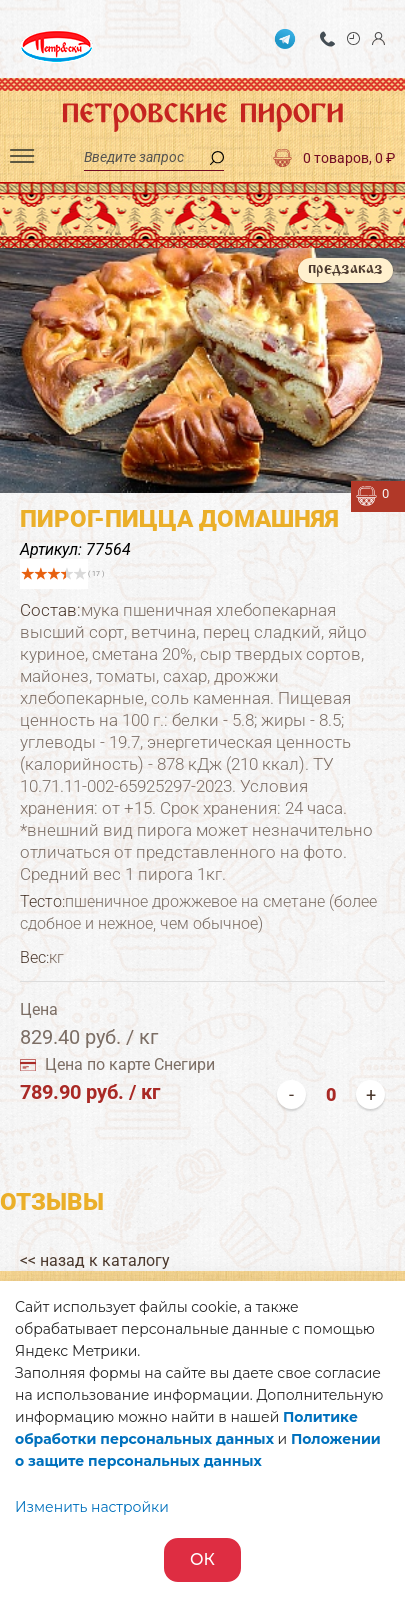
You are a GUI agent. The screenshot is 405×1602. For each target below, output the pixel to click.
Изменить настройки (92, 1507)
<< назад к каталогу (95, 1260)
